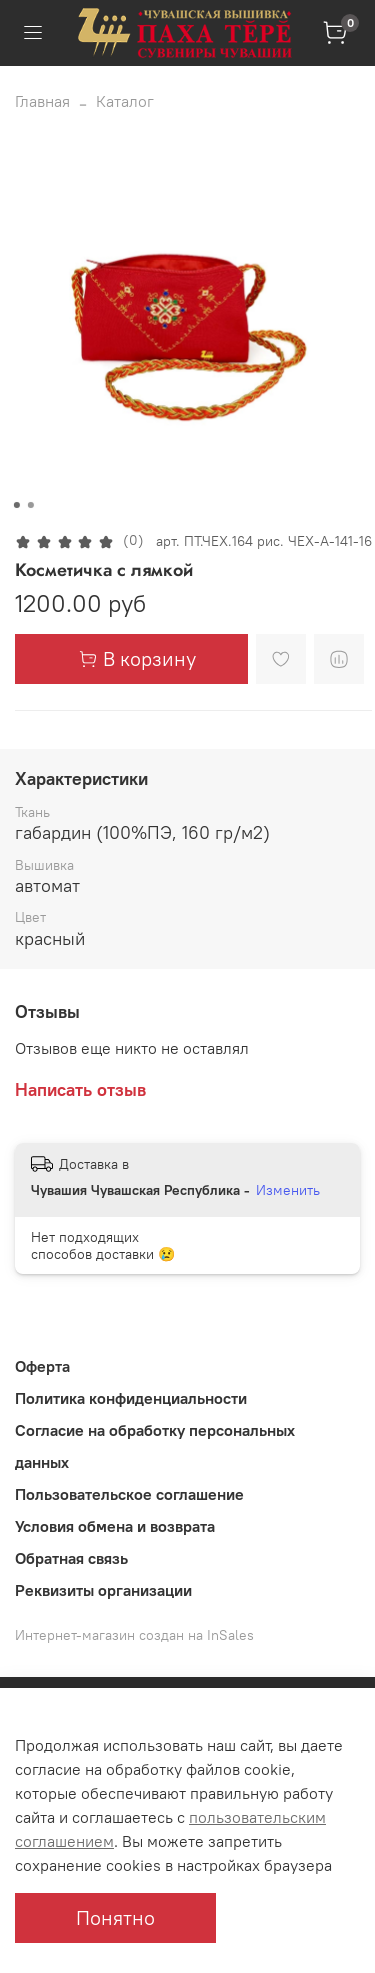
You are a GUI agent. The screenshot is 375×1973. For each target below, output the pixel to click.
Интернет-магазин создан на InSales (134, 1635)
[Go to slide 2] (30, 505)
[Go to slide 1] (16, 505)
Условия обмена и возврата (115, 1526)
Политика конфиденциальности (131, 1398)
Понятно (115, 1917)
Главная (42, 101)
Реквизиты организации (103, 1590)
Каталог (125, 101)
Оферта (42, 1366)
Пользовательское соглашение (129, 1494)
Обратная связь (71, 1558)
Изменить (288, 1190)
